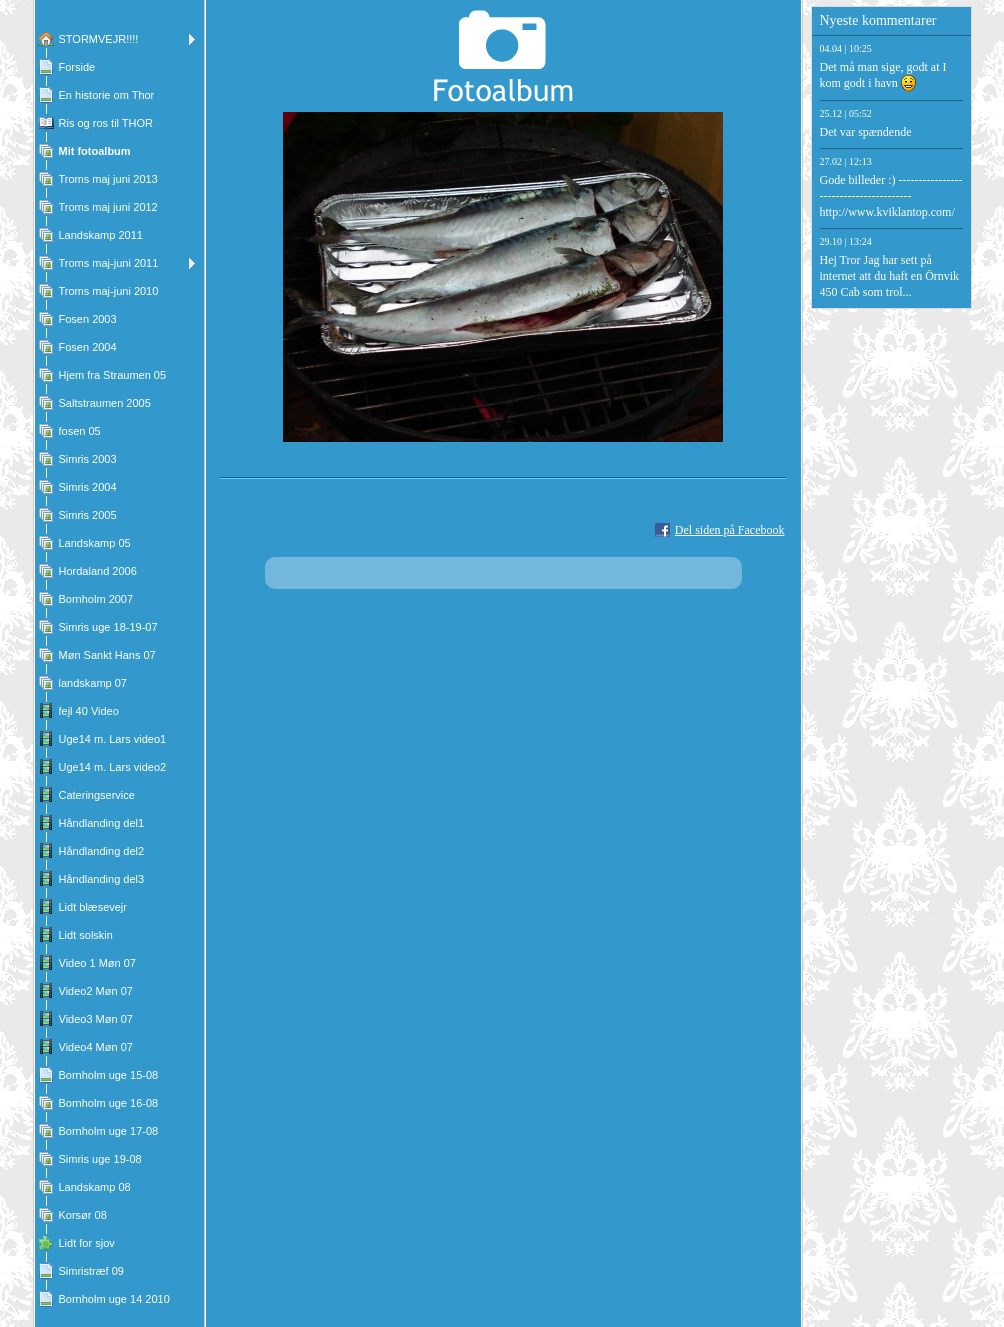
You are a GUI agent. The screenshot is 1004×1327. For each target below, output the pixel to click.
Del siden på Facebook (730, 530)
